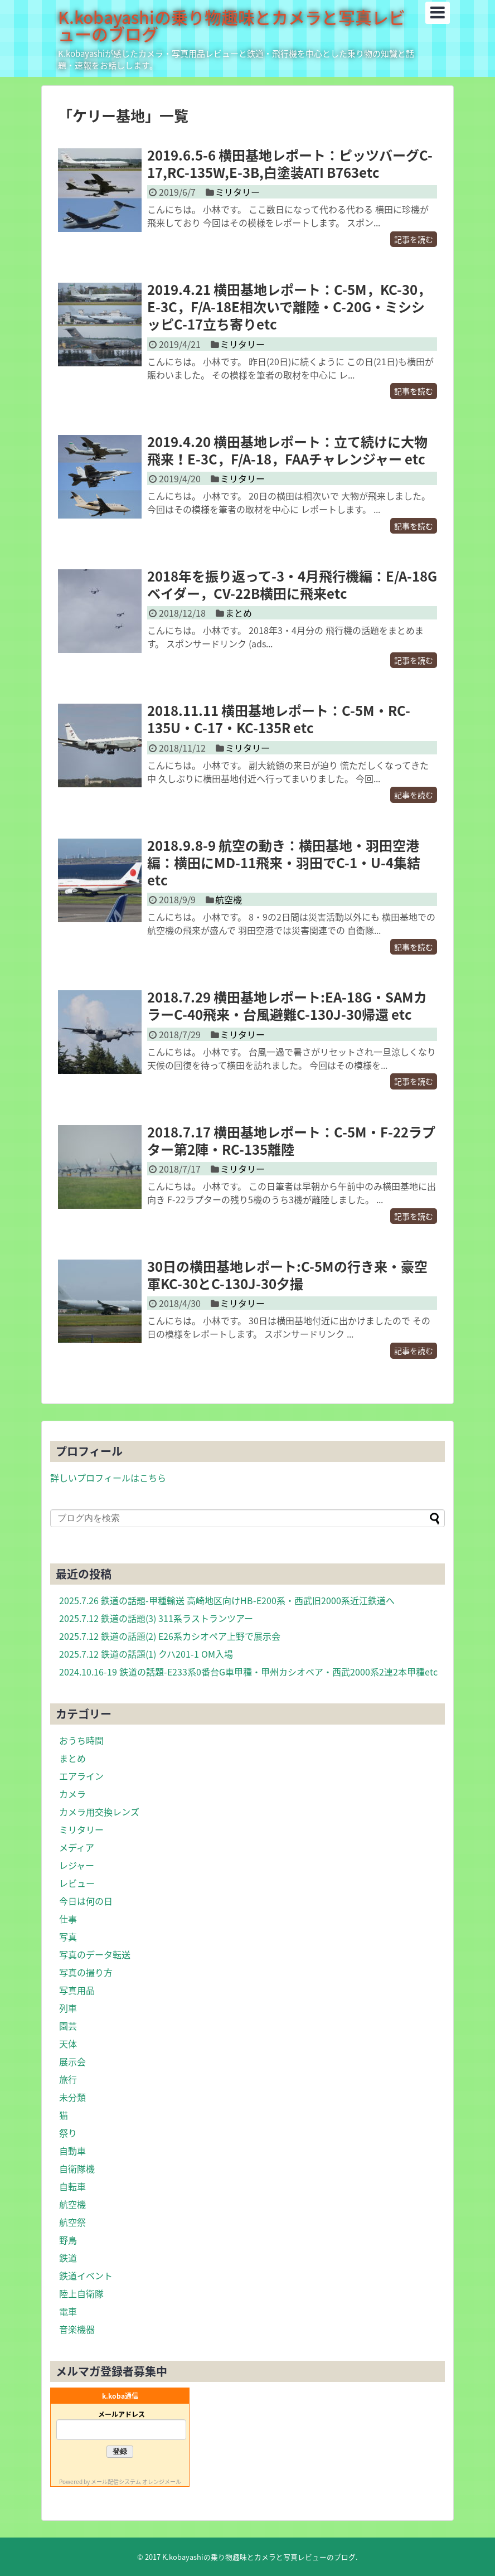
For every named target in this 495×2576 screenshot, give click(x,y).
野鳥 (68, 2239)
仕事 (68, 1918)
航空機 (228, 899)
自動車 (72, 2150)
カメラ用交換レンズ (99, 1811)
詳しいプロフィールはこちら (108, 1477)
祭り (68, 2132)
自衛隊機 (77, 2168)
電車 (68, 2311)
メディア (76, 1847)
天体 (68, 2043)
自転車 (72, 2186)
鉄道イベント (86, 2275)
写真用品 (77, 1990)
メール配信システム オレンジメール (136, 2481)
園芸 (68, 2025)
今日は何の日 (86, 1900)
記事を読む (413, 239)
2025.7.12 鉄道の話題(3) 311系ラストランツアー (156, 1618)
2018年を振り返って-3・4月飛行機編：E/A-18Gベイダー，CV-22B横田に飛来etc (292, 584)
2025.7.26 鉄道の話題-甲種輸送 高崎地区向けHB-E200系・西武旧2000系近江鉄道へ (227, 1600)
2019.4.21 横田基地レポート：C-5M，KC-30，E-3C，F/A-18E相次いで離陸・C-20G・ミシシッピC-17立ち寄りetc (289, 306)
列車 (68, 2008)
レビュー (77, 1883)
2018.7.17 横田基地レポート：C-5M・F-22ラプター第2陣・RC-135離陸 (291, 1140)
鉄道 (68, 2257)
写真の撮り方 (86, 1972)
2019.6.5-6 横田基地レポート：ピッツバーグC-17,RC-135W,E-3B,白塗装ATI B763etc (290, 163)
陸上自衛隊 (81, 2293)
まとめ (238, 612)
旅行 (68, 2079)
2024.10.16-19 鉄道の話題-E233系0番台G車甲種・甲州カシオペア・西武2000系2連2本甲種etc (248, 1671)
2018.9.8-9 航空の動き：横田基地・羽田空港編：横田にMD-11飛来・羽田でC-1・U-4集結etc (283, 862)
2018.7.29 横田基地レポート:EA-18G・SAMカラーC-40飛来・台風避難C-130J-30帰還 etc (287, 1005)
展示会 (72, 2061)
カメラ (72, 1793)
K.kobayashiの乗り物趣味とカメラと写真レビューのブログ (231, 25)
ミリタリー (237, 191)
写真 (68, 1936)
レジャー (76, 1865)
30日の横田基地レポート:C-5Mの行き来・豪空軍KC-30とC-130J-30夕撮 (287, 1275)
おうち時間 (81, 1740)
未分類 (72, 2097)
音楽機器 (77, 2329)
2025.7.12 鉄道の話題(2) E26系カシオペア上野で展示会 (169, 1636)
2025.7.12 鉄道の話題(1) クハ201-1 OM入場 (146, 1653)
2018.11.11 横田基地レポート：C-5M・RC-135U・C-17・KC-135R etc (278, 719)
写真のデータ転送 (94, 1954)
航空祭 (72, 2222)
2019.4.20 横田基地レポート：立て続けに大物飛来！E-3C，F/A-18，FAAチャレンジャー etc (287, 450)
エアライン (81, 1776)
